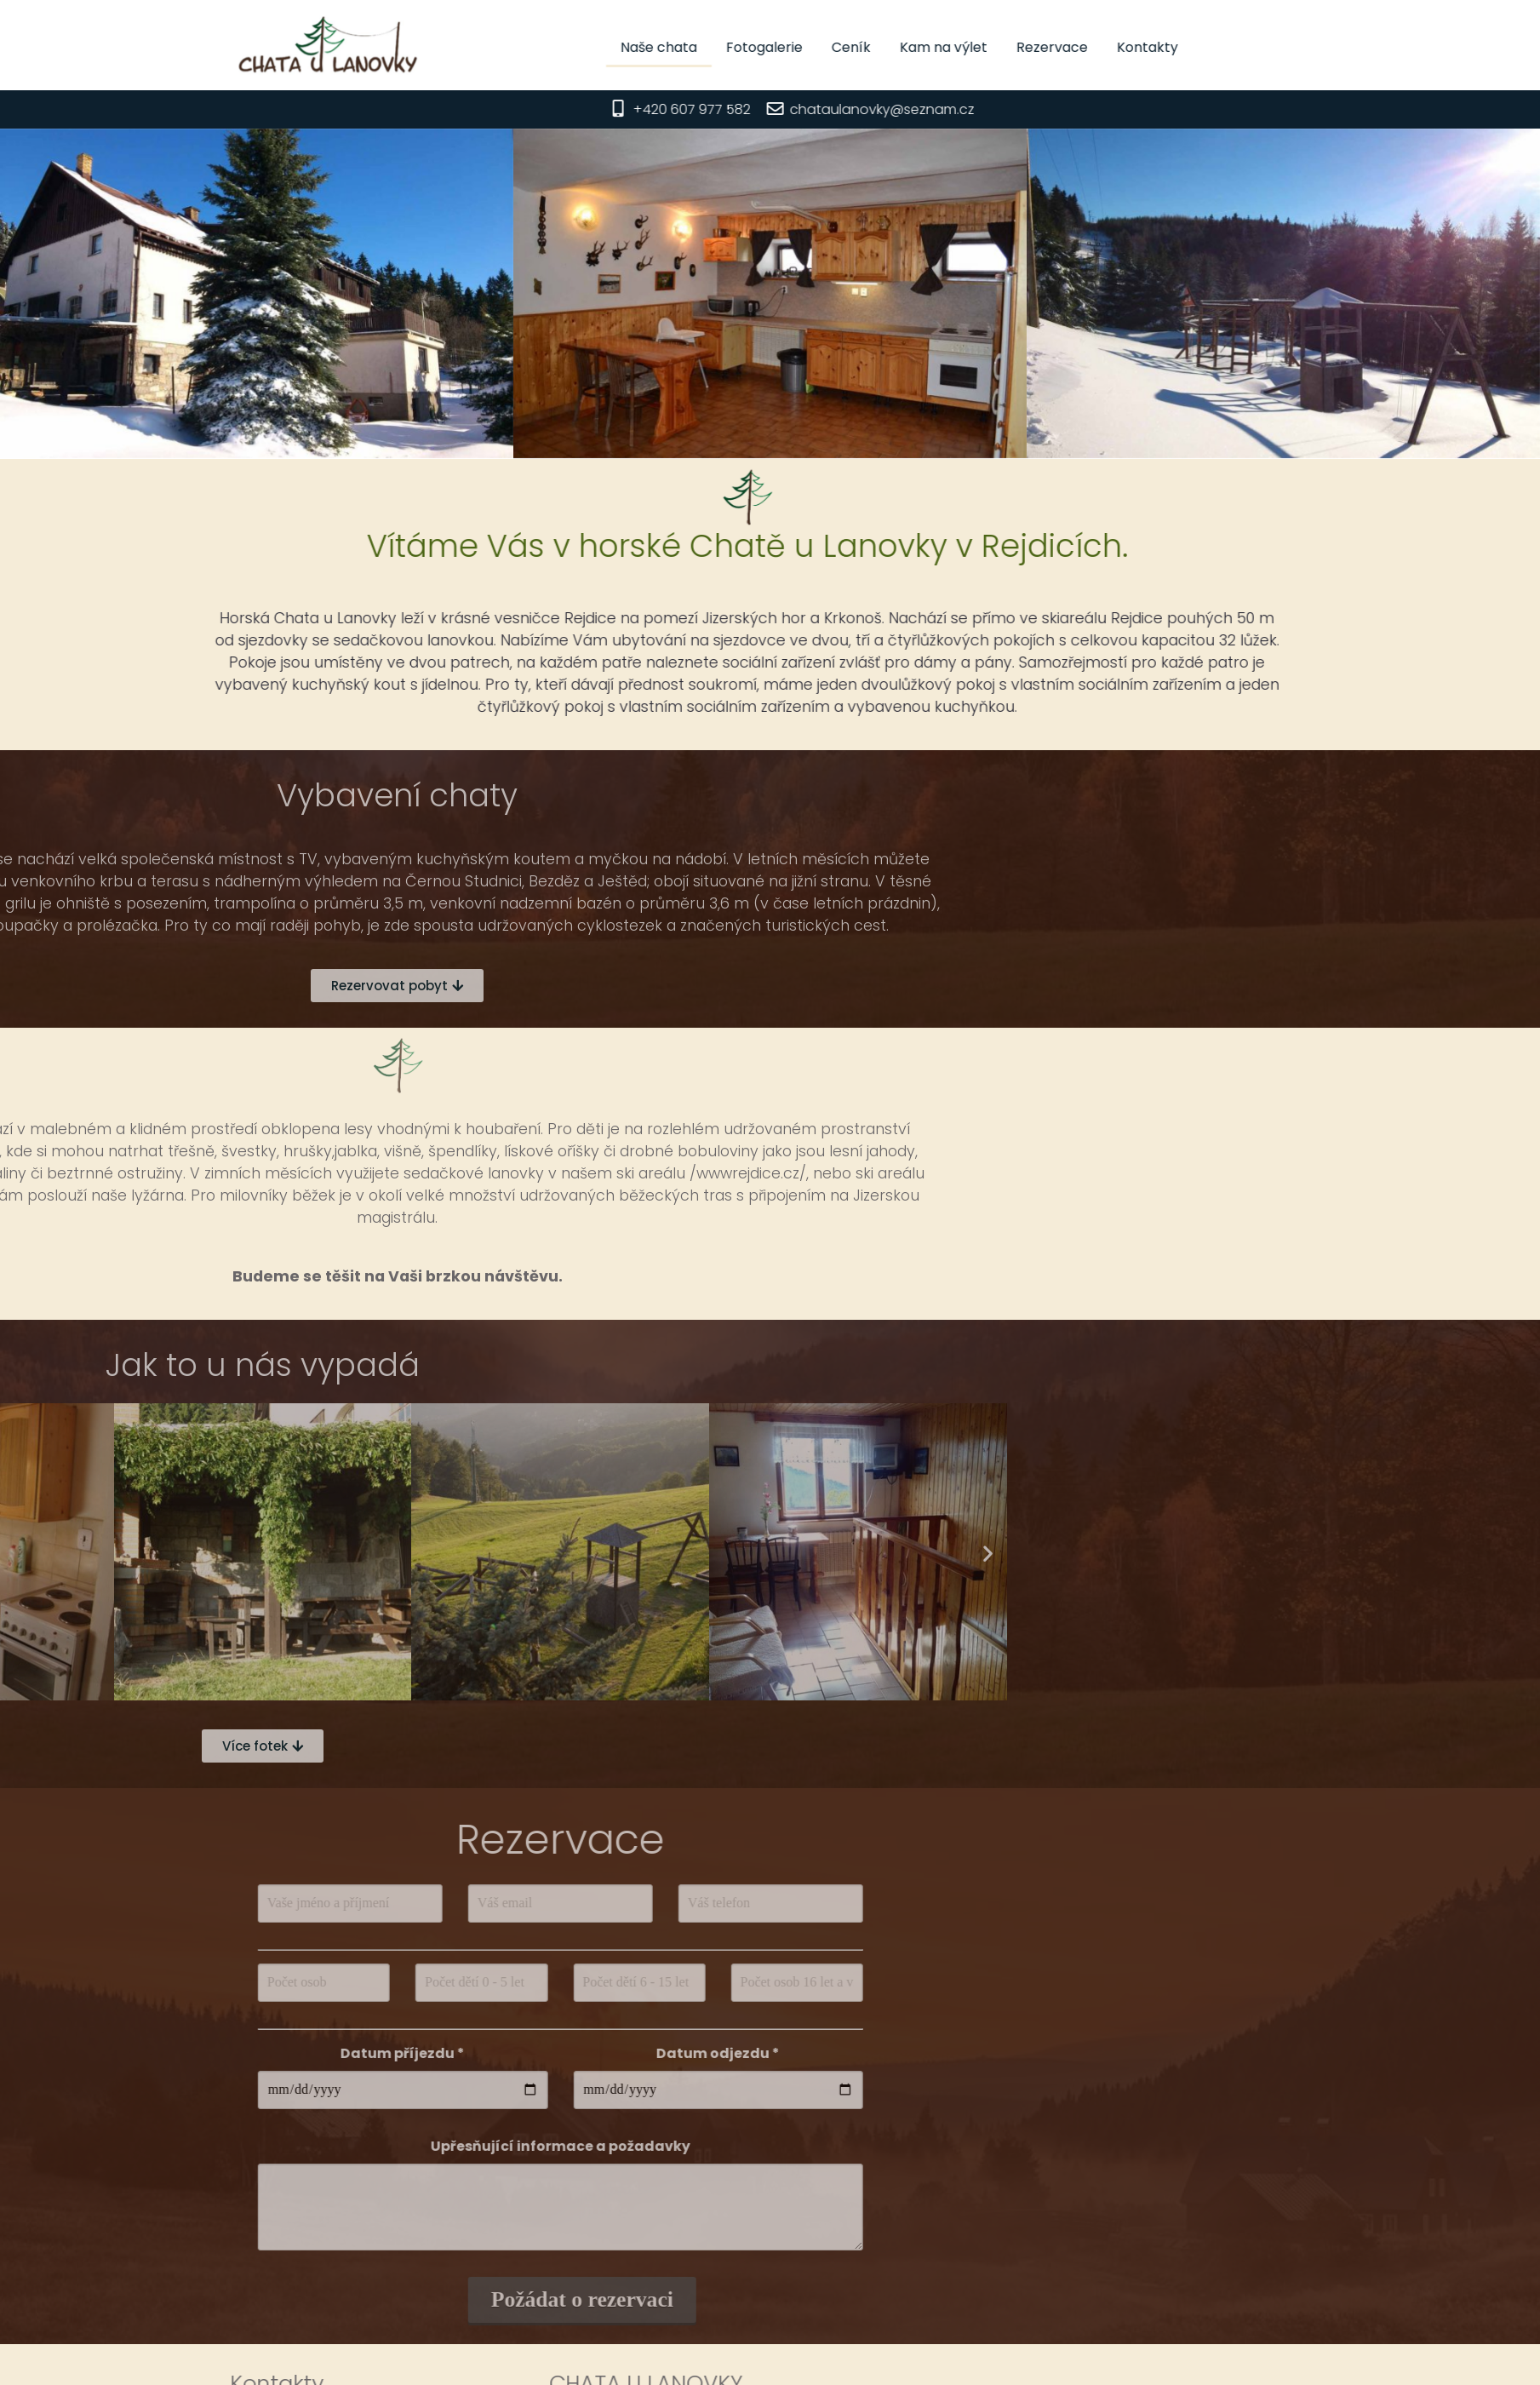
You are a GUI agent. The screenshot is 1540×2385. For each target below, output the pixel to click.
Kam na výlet (1028, 47)
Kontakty (1231, 47)
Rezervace (1136, 47)
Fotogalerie (848, 47)
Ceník (935, 47)
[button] (300, 1553)
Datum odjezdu (433, 2053)
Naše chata (743, 47)
